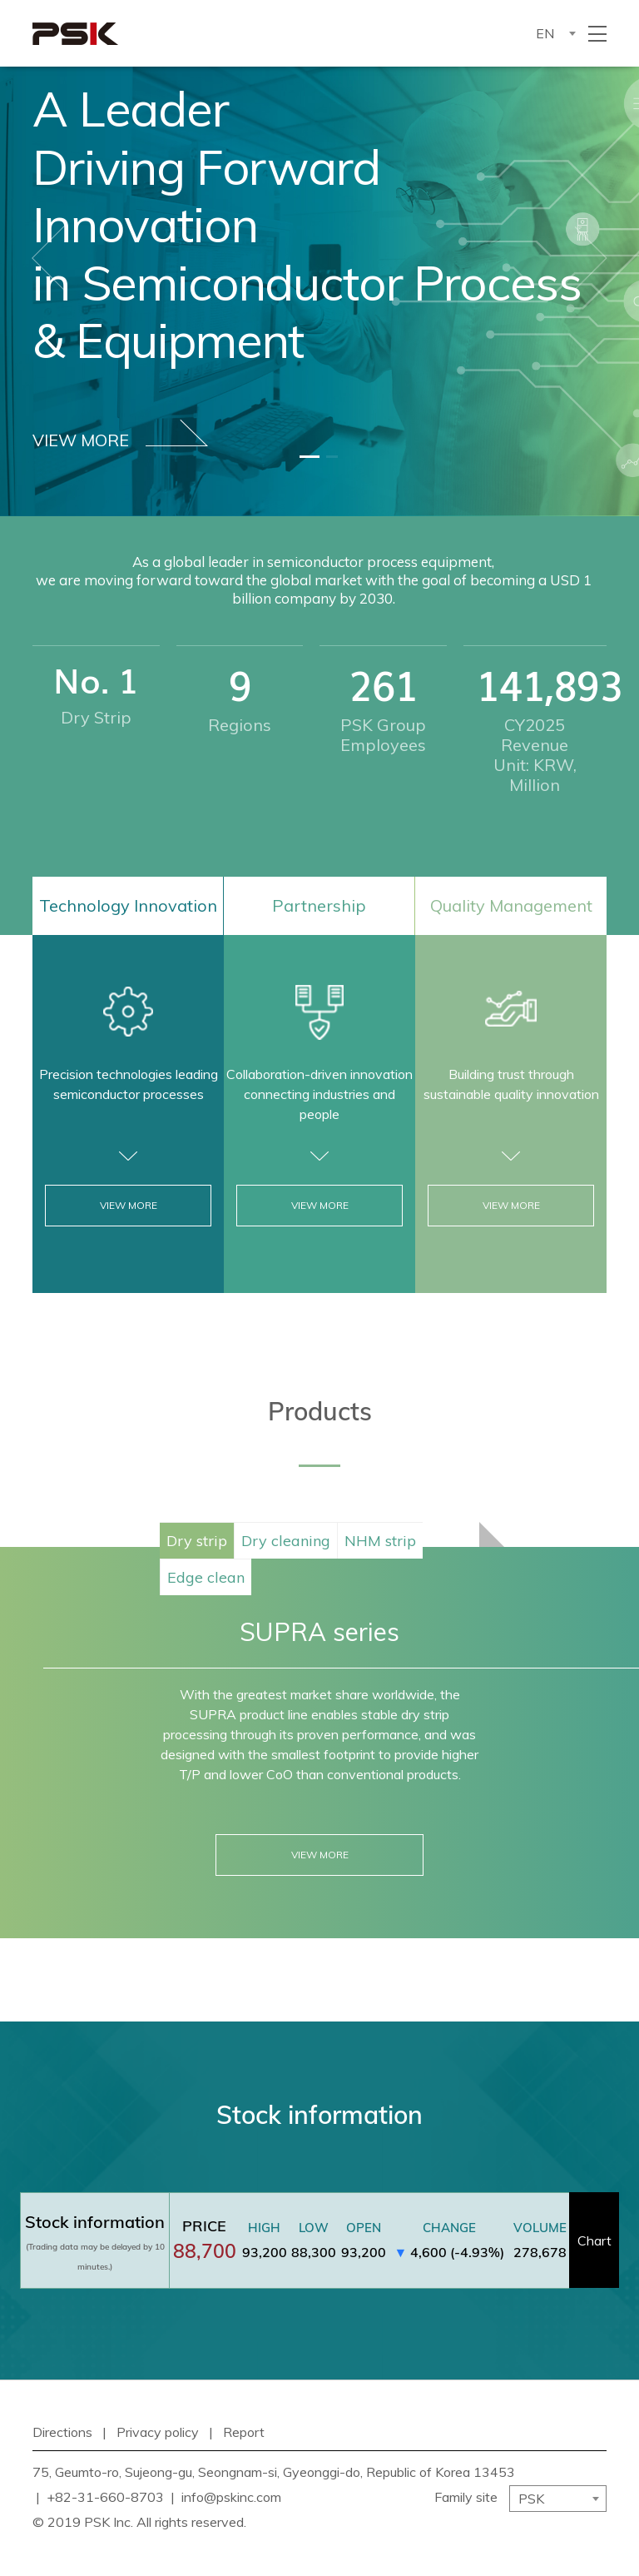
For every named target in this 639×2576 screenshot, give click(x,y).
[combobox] (554, 33)
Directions (62, 2432)
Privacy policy (157, 2432)
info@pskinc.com (231, 2497)
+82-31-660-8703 (105, 2497)
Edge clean (206, 1577)
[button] (48, 258)
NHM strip (380, 1540)
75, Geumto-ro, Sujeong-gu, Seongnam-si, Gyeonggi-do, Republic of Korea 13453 (273, 2472)
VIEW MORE (120, 435)
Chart (594, 2240)
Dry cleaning (285, 1540)
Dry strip (196, 1540)
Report (244, 2432)
